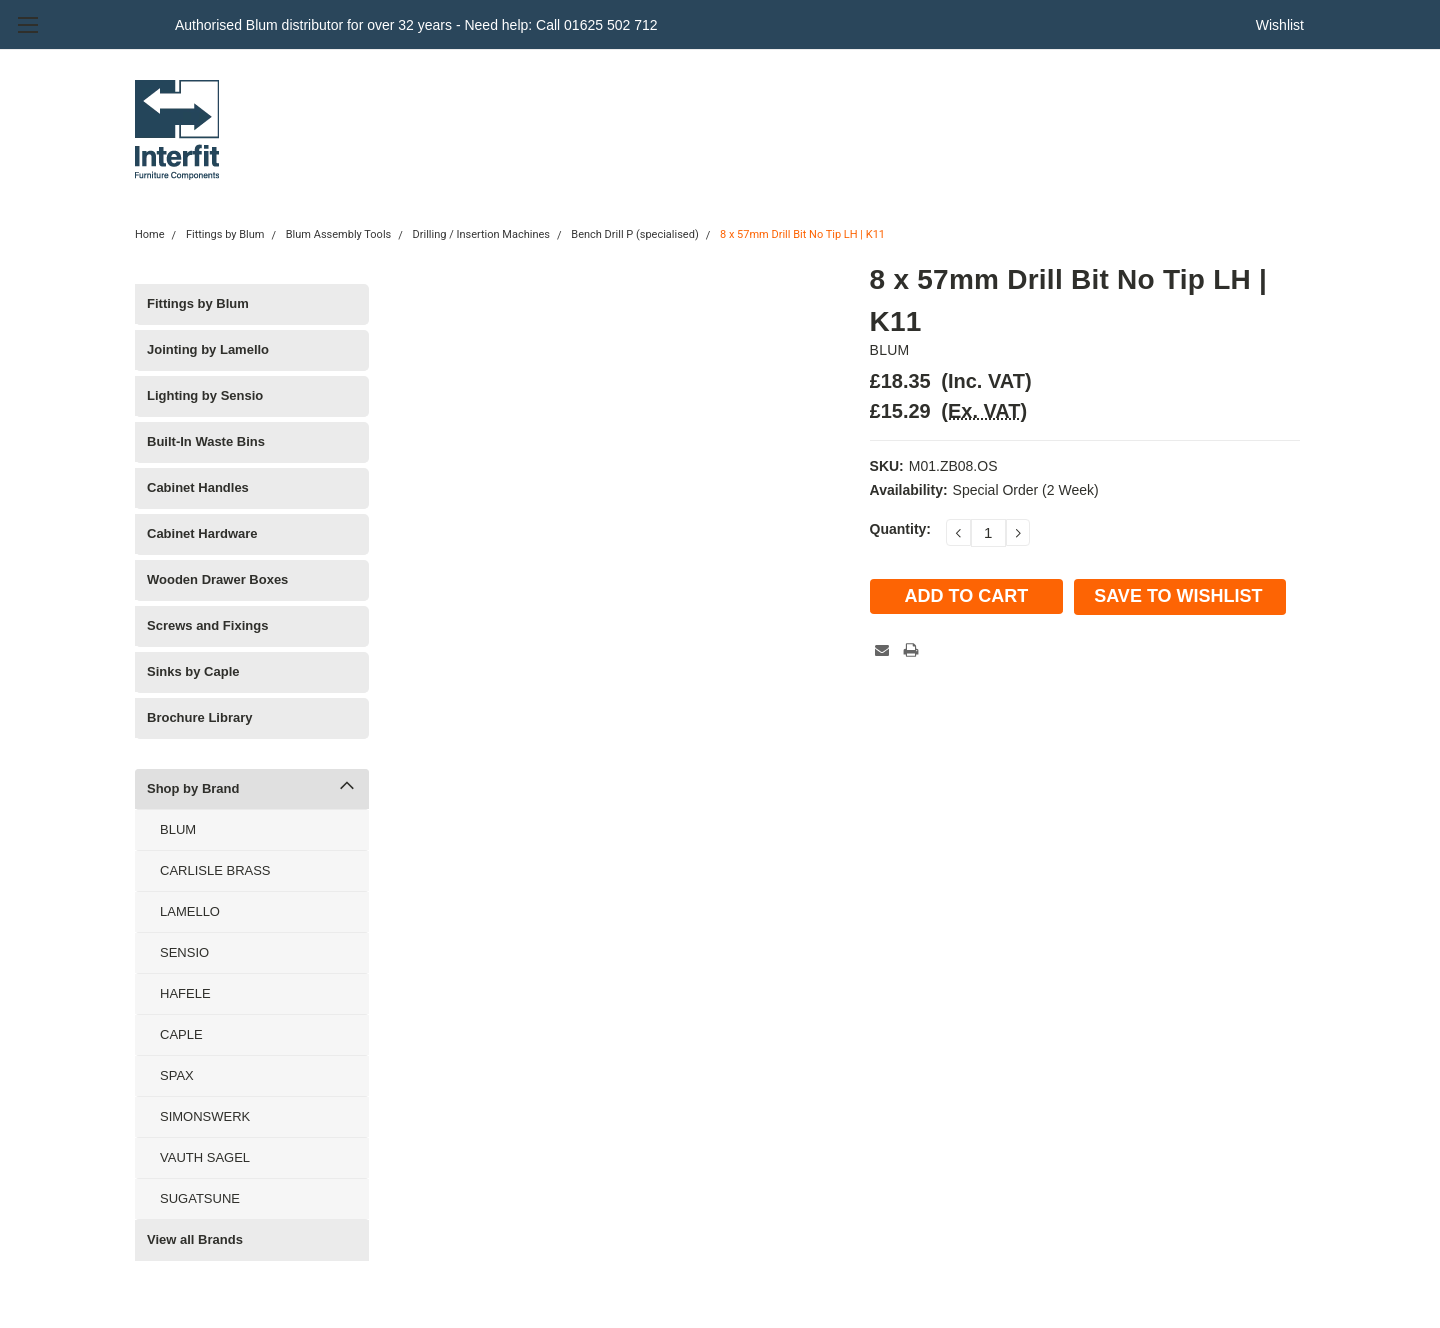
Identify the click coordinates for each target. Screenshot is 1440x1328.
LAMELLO (190, 911)
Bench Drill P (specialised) (634, 234)
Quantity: (900, 529)
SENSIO (184, 952)
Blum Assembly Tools (338, 234)
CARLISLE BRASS (215, 870)
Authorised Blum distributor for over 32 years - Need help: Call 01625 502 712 (416, 25)
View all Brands (195, 1239)
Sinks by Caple (193, 671)
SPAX (177, 1075)
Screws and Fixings (207, 625)
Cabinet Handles (198, 487)
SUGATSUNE (200, 1198)
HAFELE (185, 993)
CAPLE (181, 1034)
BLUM (178, 829)
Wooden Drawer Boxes (217, 579)
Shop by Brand (193, 788)
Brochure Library (199, 717)
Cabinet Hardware (202, 533)
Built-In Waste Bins (206, 441)
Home (150, 234)
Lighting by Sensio (205, 395)
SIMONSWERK (205, 1116)
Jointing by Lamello (208, 349)
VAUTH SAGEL (205, 1157)
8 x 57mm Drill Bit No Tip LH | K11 (802, 234)
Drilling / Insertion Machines (481, 234)
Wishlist (1280, 25)
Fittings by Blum (225, 234)
